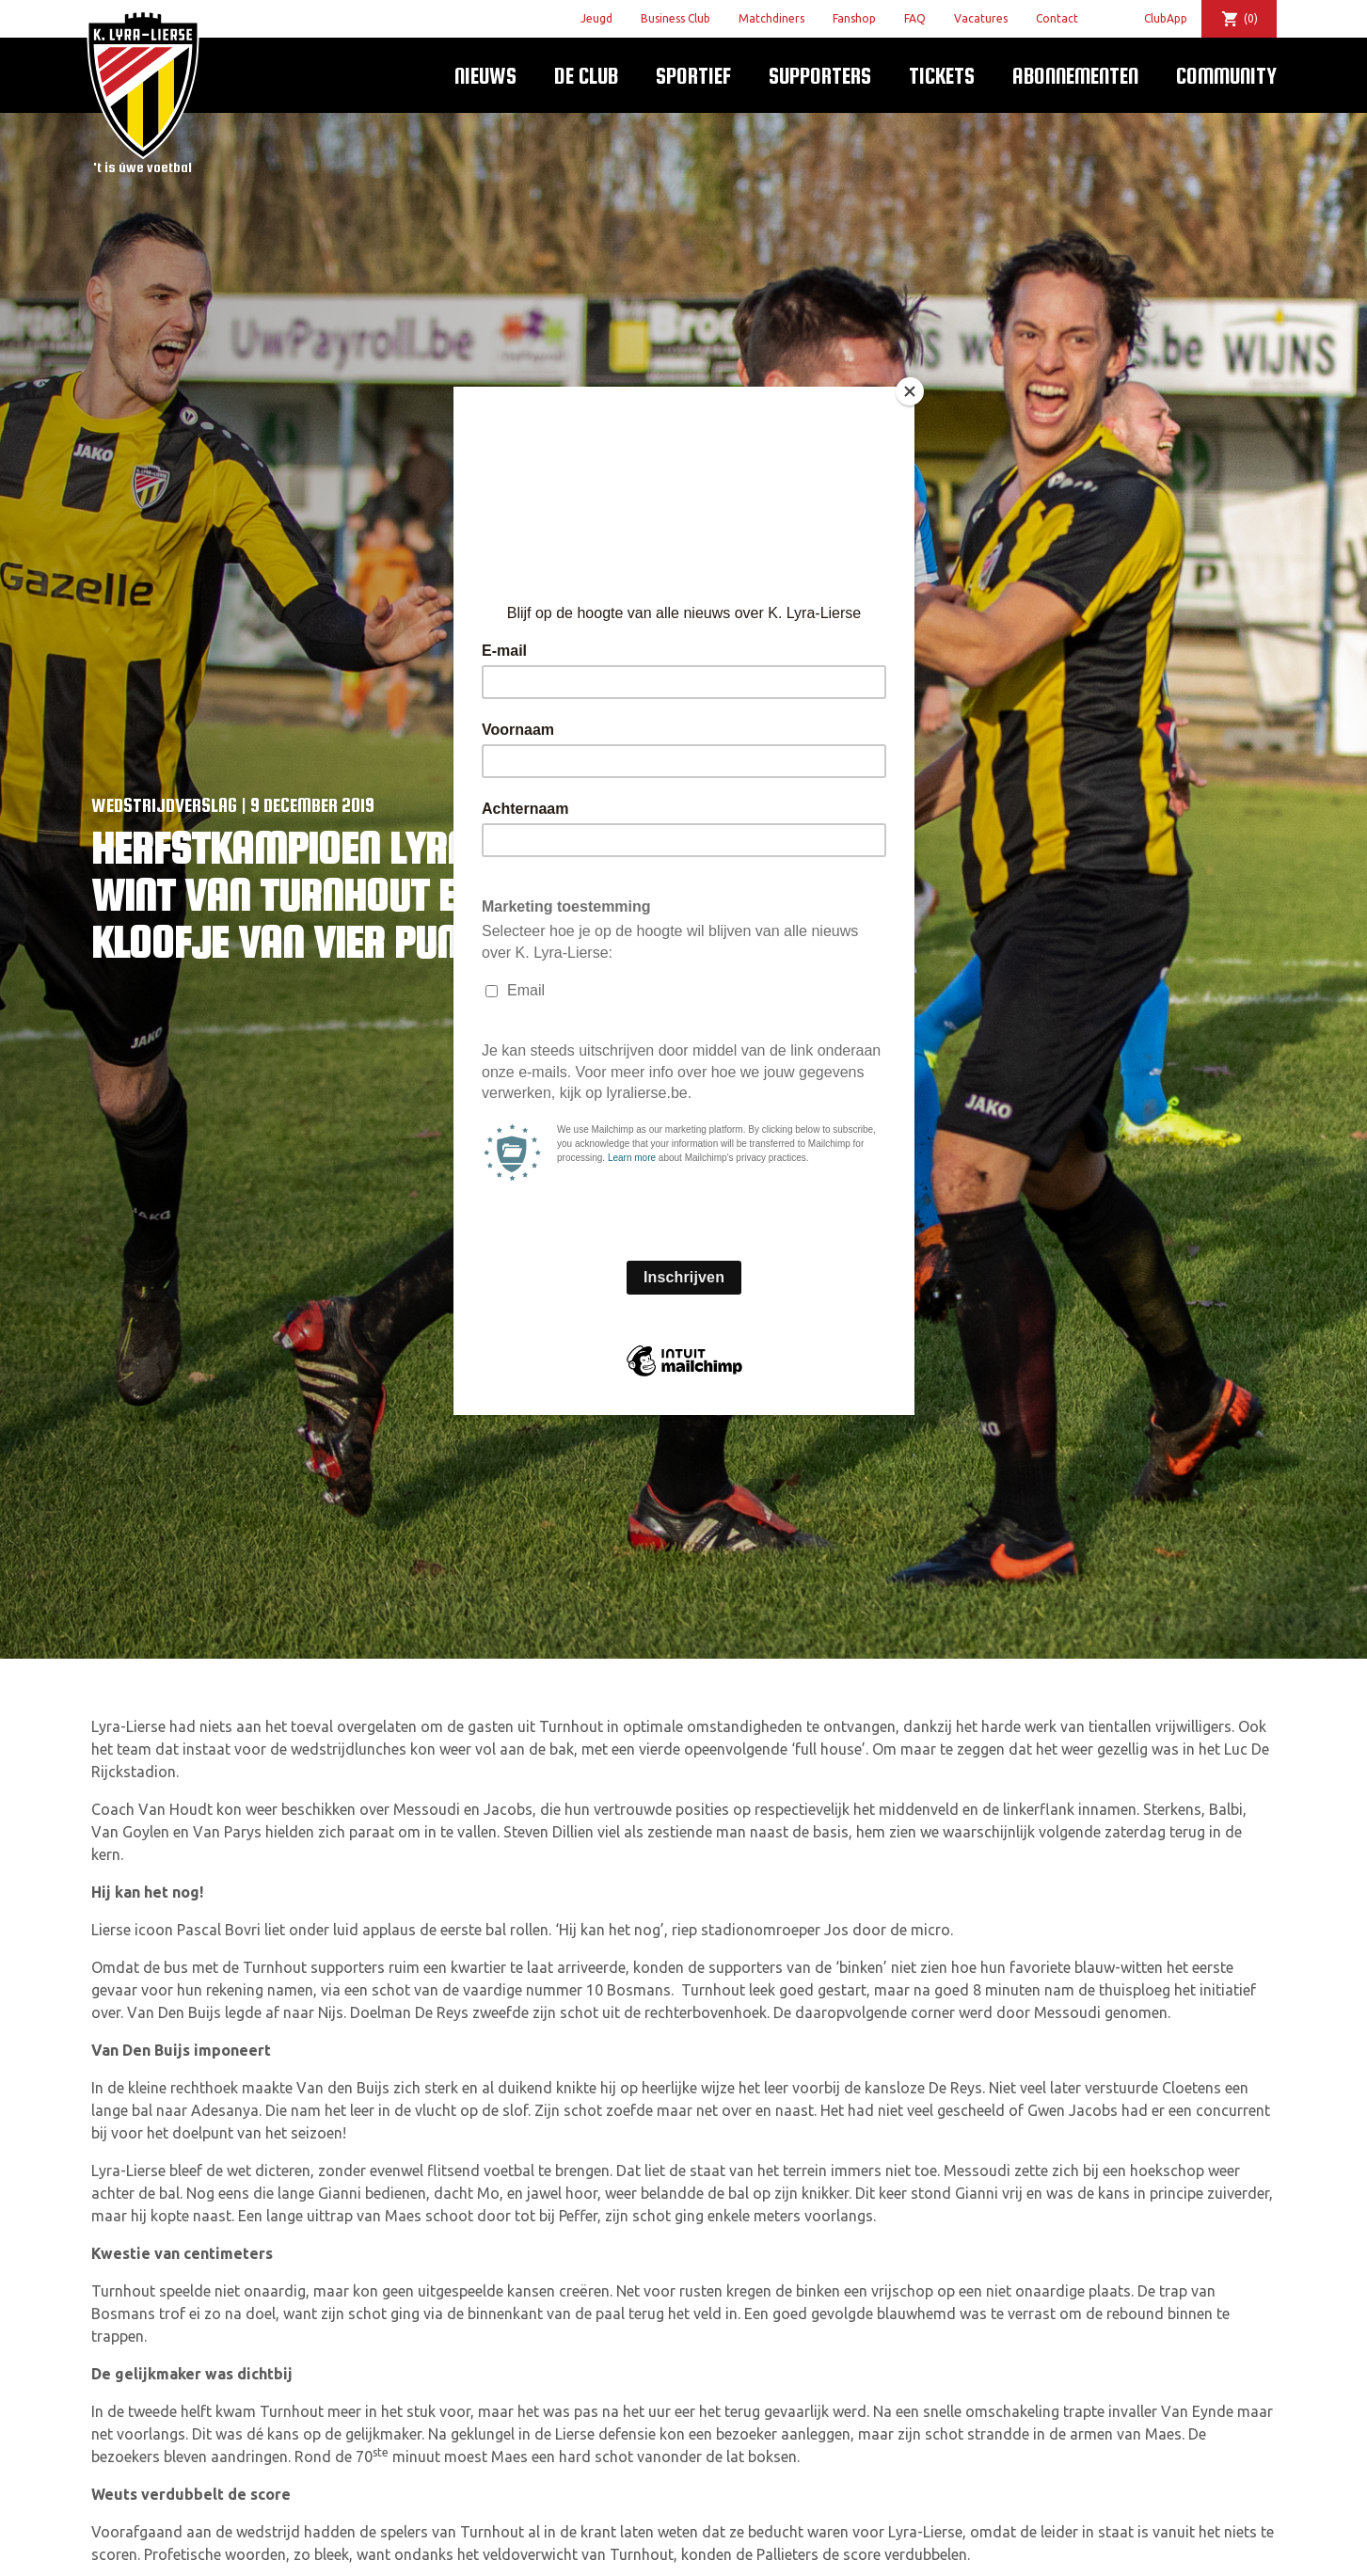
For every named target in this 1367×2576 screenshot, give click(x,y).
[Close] (910, 391)
